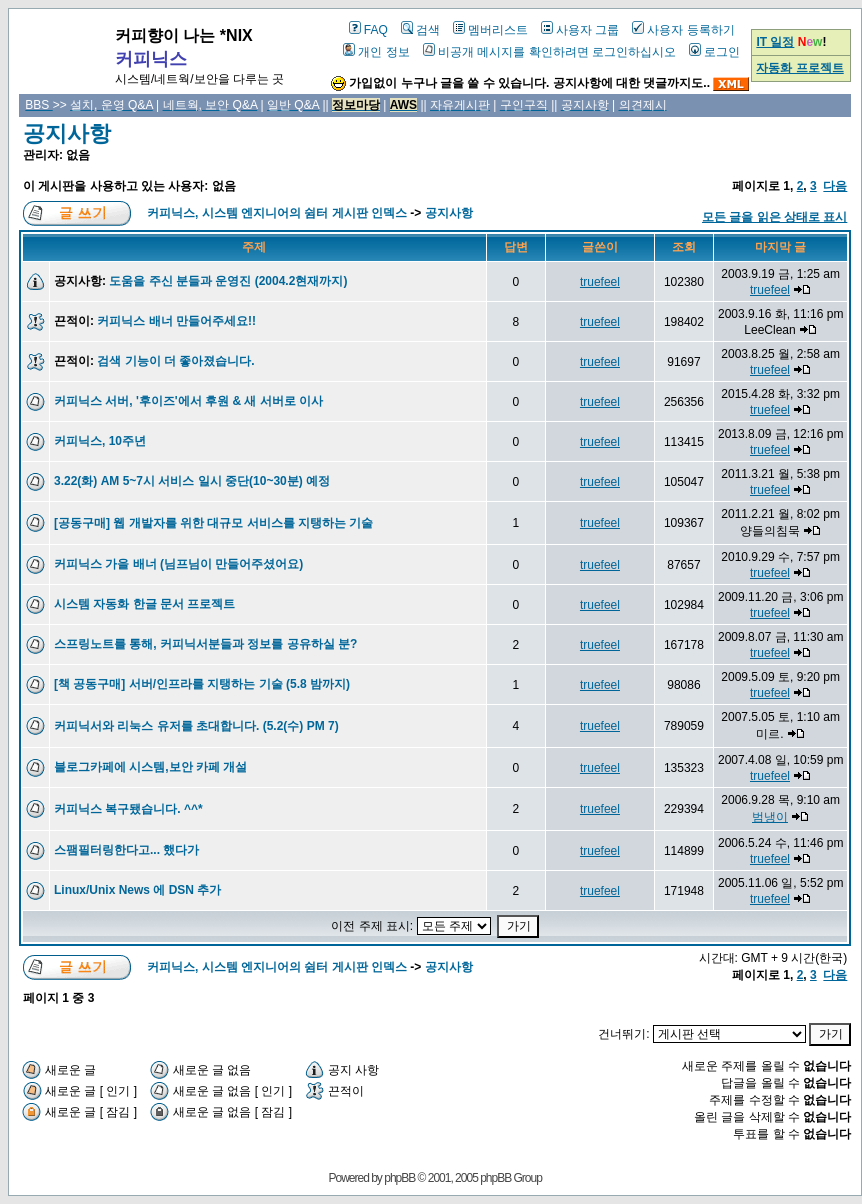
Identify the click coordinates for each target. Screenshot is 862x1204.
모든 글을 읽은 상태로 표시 (774, 217)
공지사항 (67, 133)
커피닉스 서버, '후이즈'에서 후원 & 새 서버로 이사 (188, 401)
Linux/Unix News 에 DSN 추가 (137, 890)
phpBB (399, 1178)
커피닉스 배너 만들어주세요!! (176, 321)
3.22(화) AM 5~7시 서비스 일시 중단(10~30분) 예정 (192, 481)
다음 (835, 186)
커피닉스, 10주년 (100, 441)
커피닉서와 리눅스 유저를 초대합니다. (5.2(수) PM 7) (196, 726)
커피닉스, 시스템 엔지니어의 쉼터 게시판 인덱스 (277, 213)
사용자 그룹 (580, 30)
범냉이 (770, 817)
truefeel (600, 282)
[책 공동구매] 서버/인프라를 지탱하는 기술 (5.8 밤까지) (202, 684)
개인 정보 (376, 52)
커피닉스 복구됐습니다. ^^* (128, 809)
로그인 (714, 52)
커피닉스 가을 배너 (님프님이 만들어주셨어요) (178, 564)
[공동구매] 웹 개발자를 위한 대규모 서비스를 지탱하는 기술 (213, 523)
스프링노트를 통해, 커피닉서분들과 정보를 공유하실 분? (205, 644)
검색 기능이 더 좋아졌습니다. (175, 361)
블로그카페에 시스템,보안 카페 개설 (150, 767)
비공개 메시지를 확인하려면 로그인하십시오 (549, 52)
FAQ (368, 30)
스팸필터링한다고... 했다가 (126, 850)
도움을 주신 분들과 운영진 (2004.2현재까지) (228, 281)
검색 (420, 30)
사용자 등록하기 (683, 30)
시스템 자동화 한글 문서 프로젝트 (144, 604)
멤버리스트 (490, 30)
